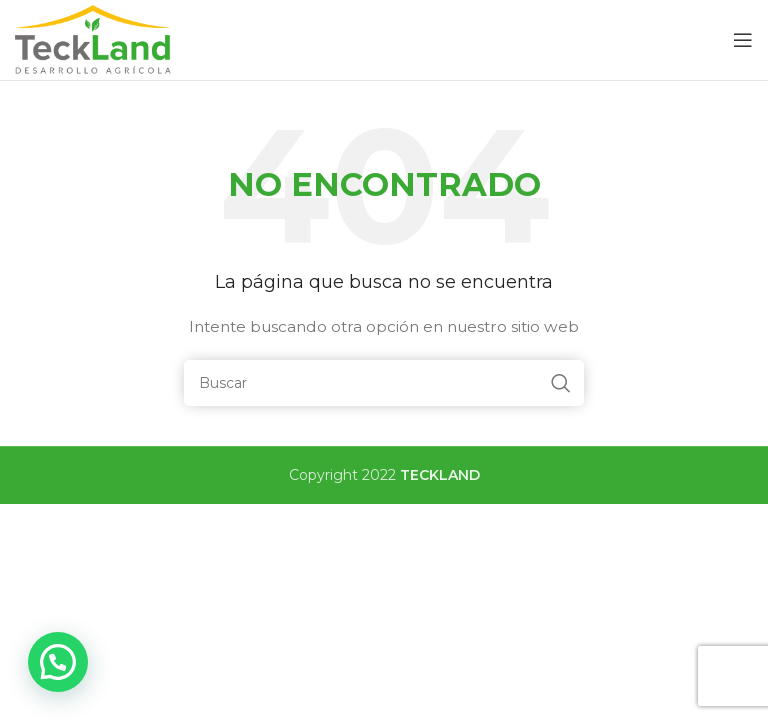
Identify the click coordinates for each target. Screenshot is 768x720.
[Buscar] (384, 383)
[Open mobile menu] (743, 40)
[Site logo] (94, 39)
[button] (58, 662)
